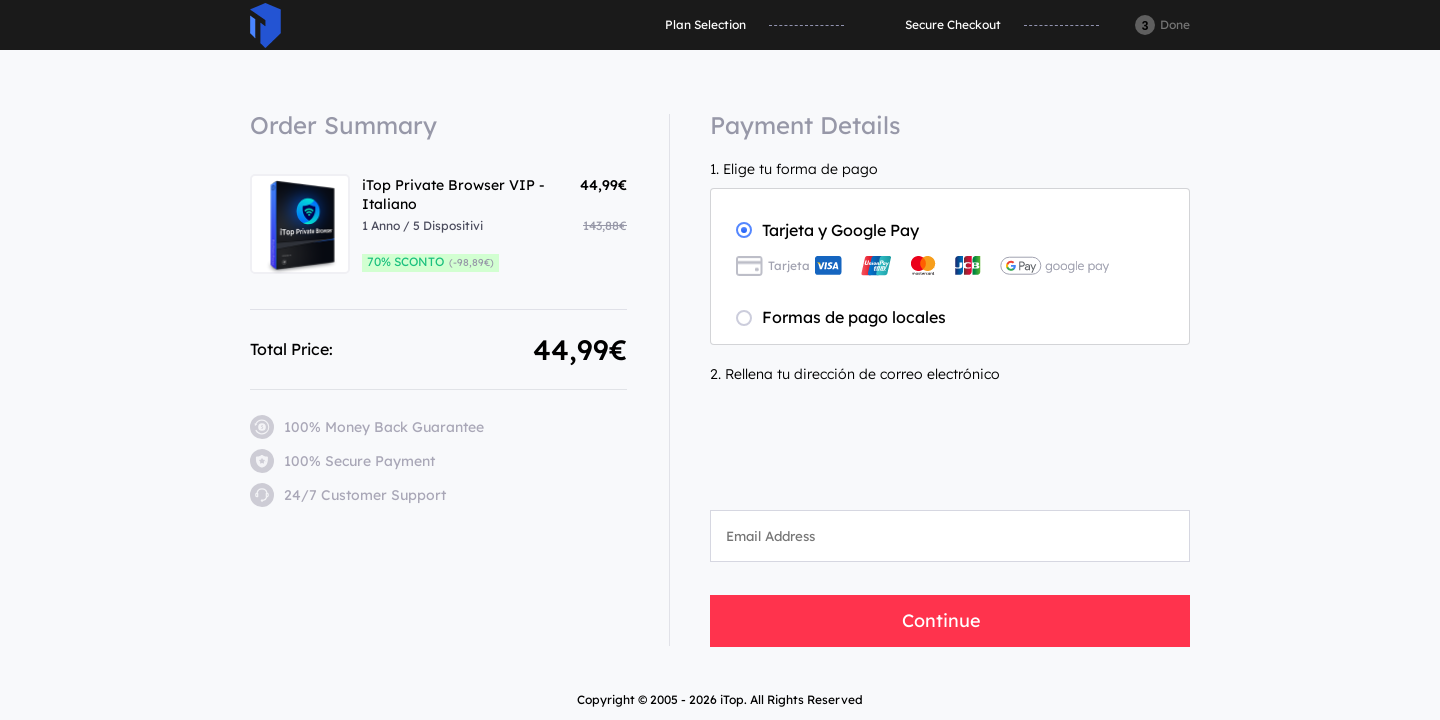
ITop (265, 25)
